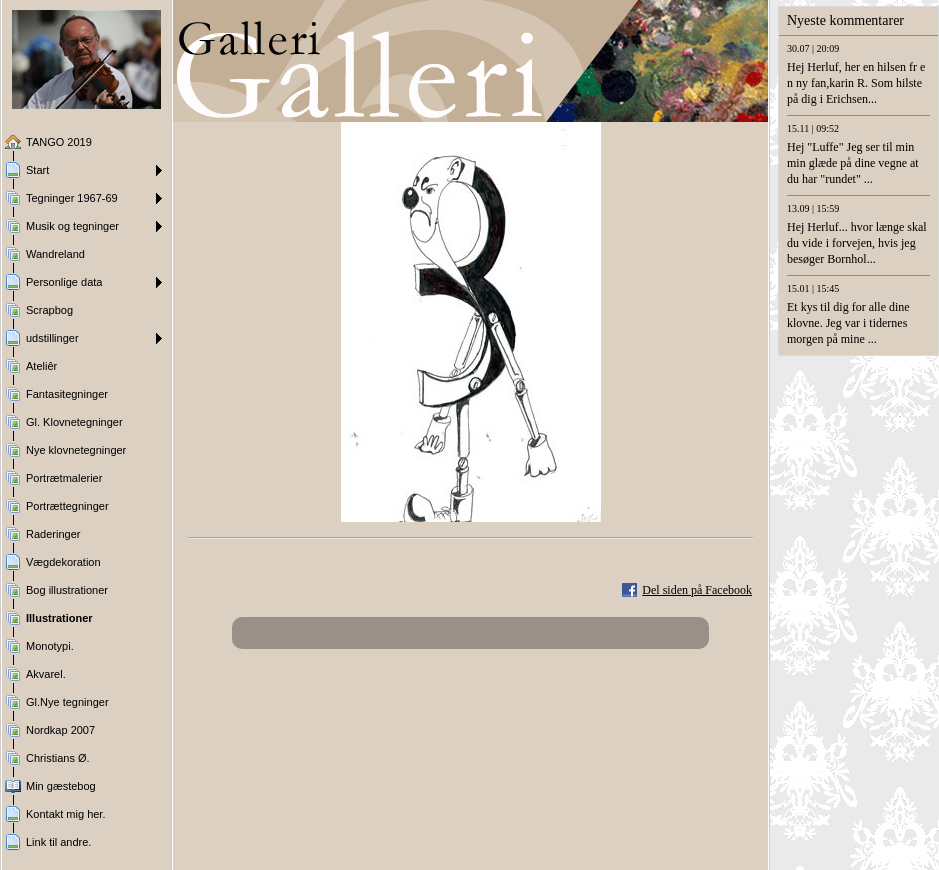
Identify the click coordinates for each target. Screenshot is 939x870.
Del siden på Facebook (697, 590)
